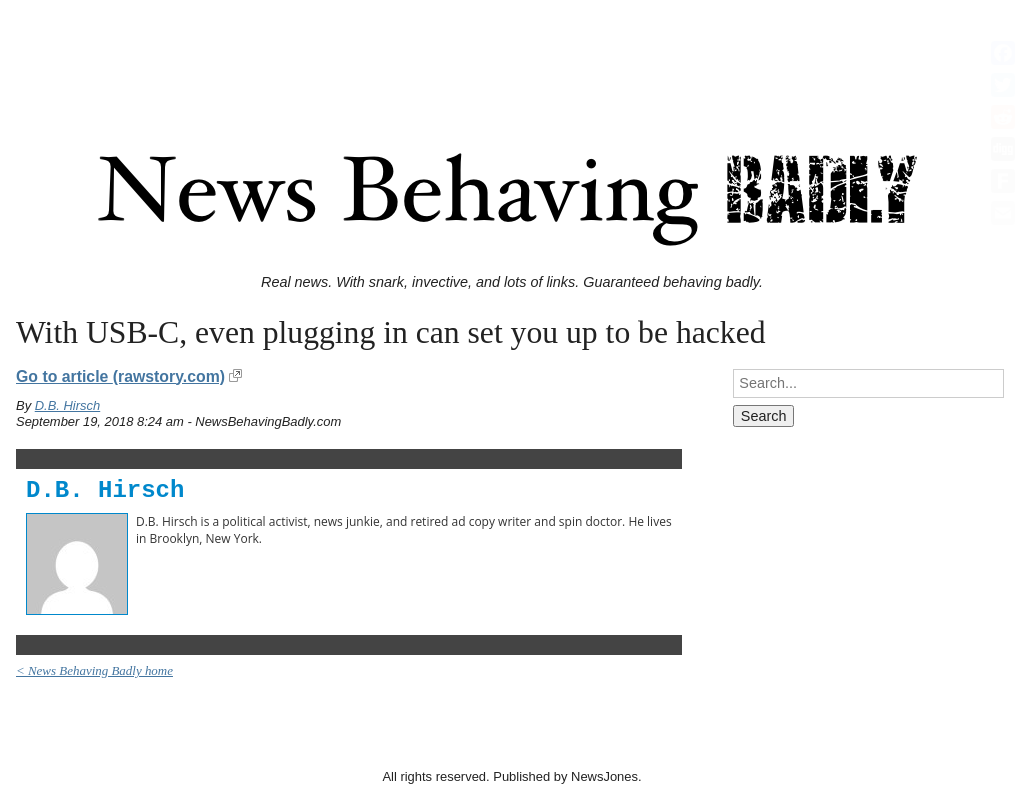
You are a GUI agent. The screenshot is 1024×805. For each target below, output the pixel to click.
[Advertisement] (512, 53)
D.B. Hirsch (68, 405)
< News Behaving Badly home (94, 670)
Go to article (120, 376)
